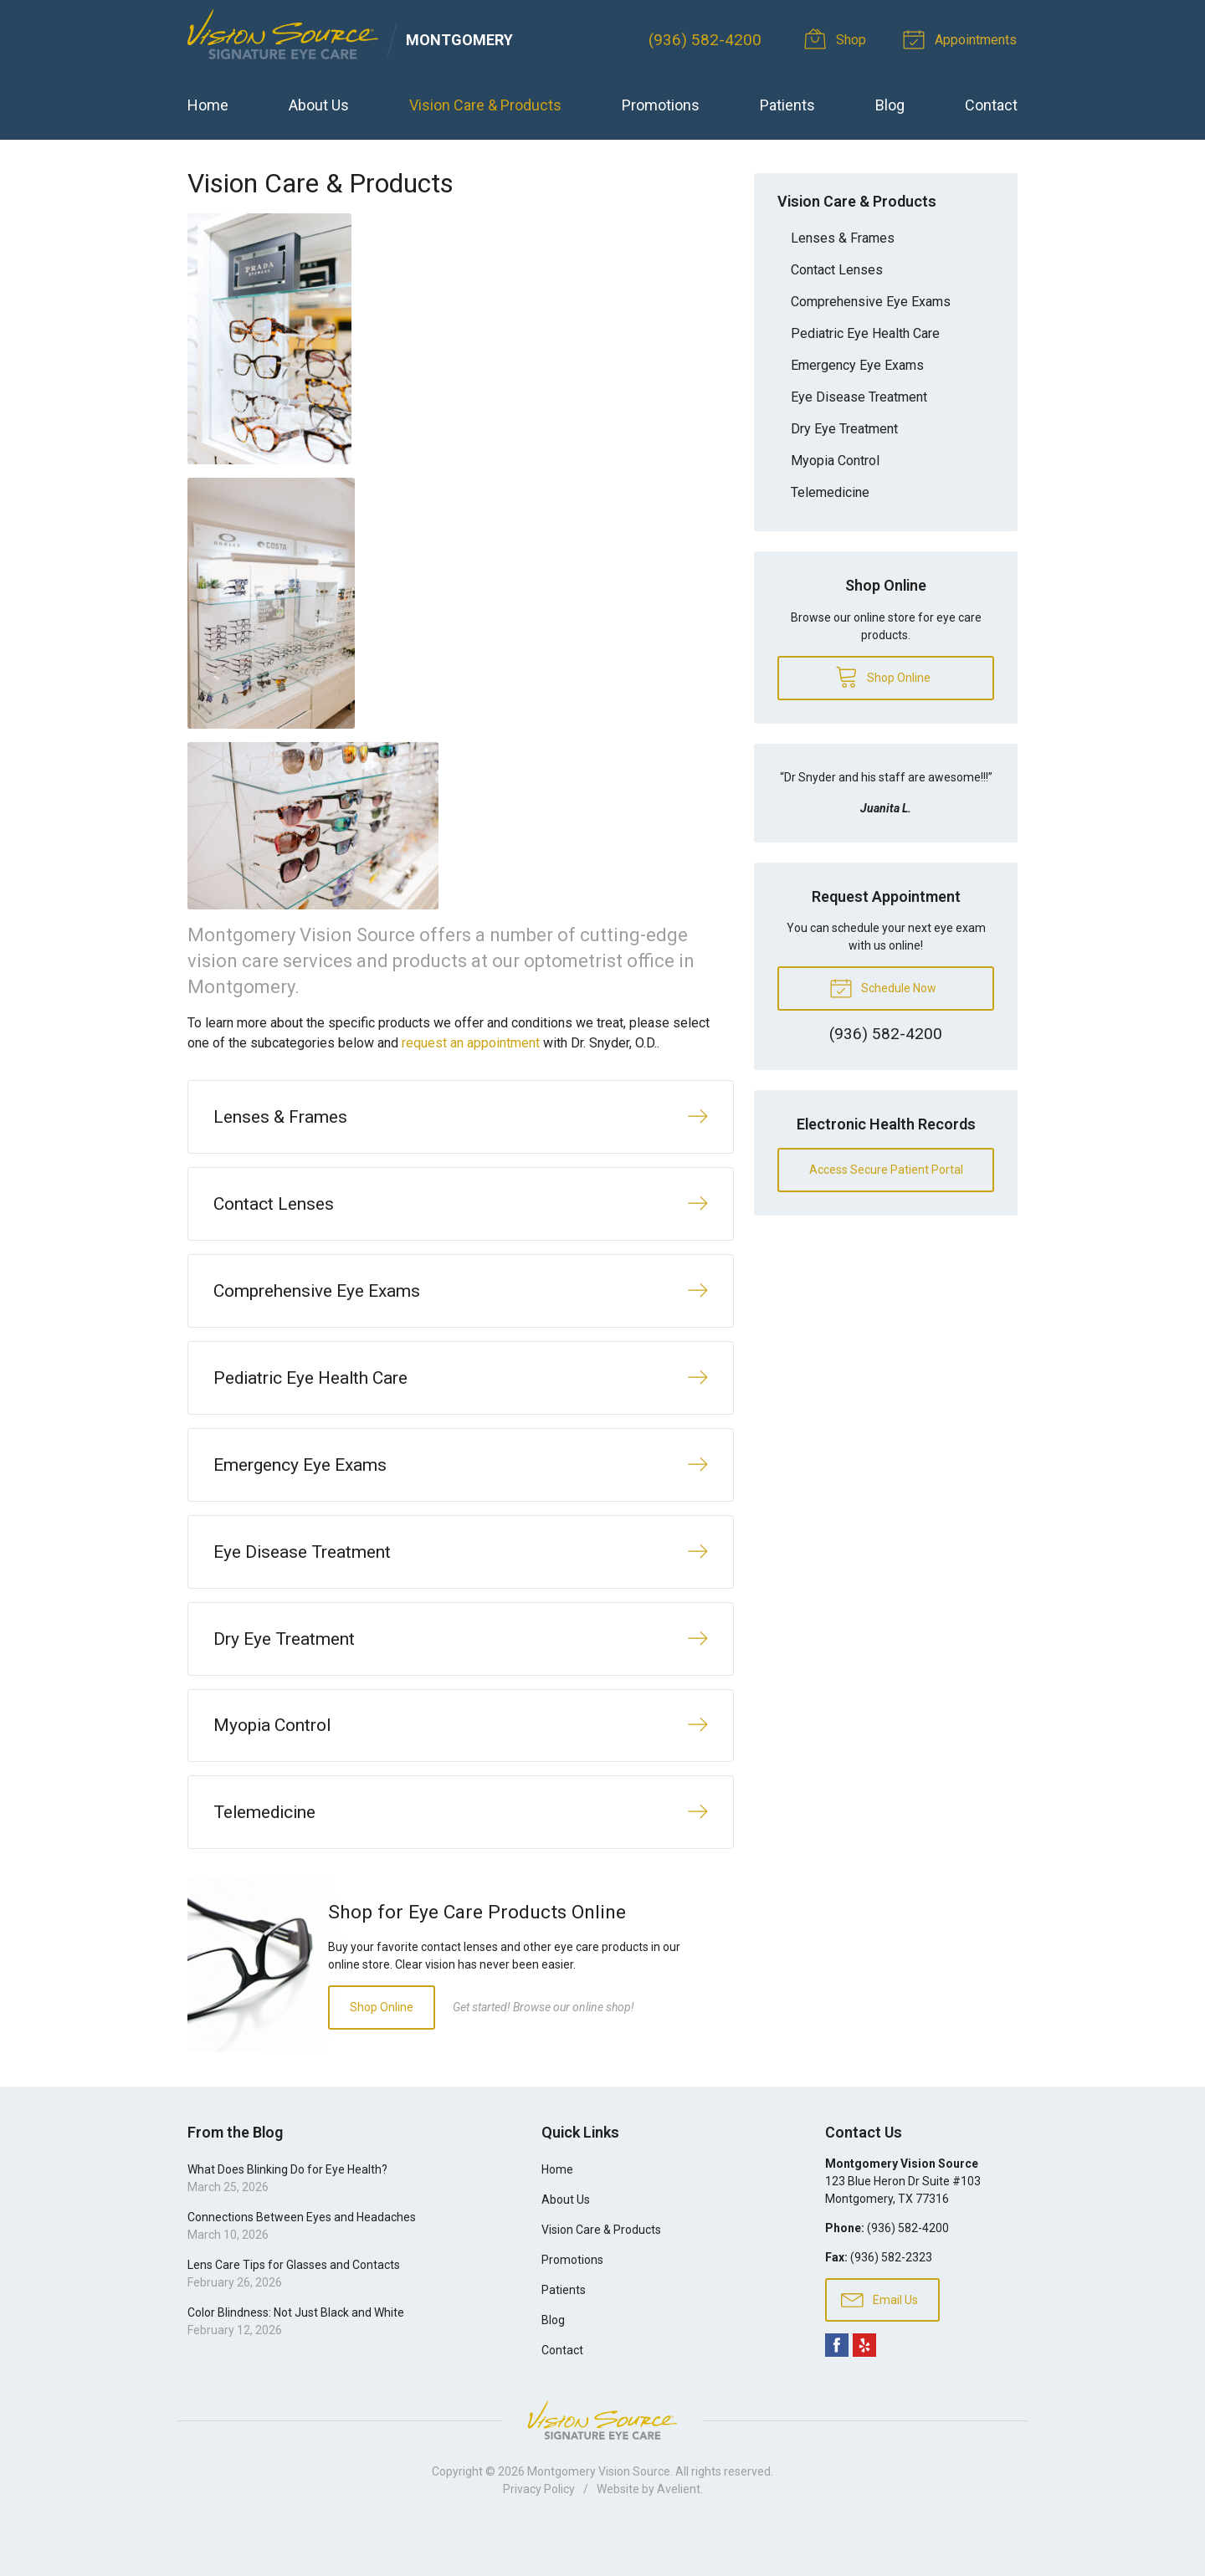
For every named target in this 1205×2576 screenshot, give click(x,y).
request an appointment (471, 1043)
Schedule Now (882, 987)
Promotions (661, 105)
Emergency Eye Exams (857, 365)
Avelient (678, 2531)
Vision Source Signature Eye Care (602, 2462)
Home (207, 105)
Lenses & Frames (843, 238)
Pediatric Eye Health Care (865, 333)
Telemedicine (830, 492)
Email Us (879, 2341)
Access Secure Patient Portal (886, 1169)
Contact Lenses (837, 270)
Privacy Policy (539, 2531)
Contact (991, 105)
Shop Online (381, 2049)
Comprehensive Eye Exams (871, 302)
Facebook (837, 2387)
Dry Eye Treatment (844, 429)
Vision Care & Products (485, 105)
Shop (840, 38)
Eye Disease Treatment (859, 397)
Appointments (963, 38)
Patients (787, 105)
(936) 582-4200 (706, 39)
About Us (319, 105)
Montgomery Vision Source (598, 2514)
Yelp (864, 2387)
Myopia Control (835, 461)
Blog (890, 105)
